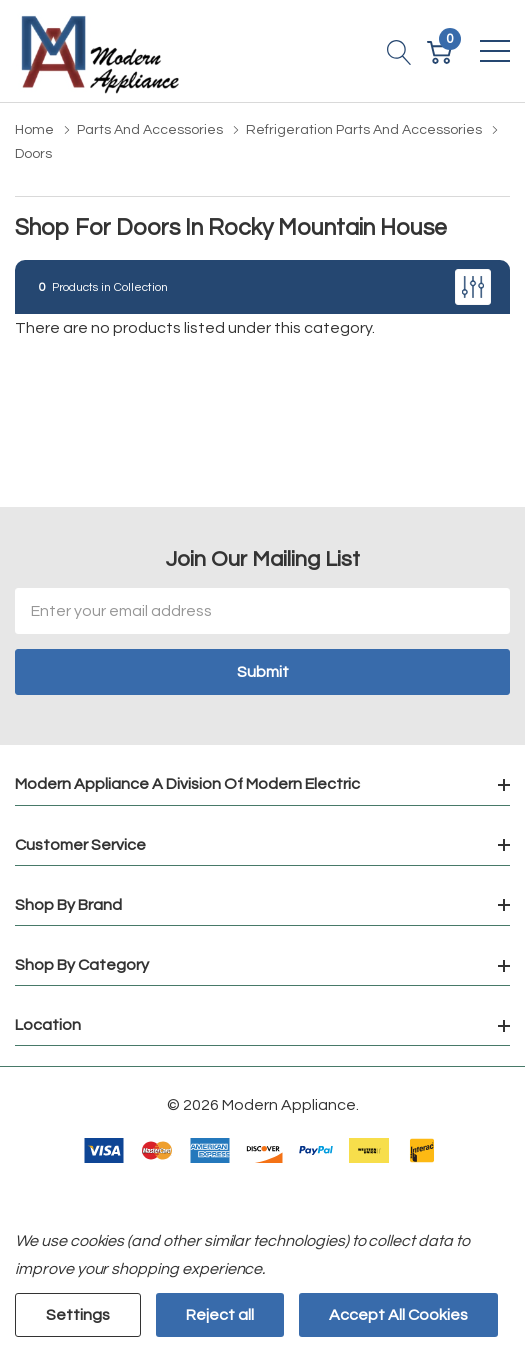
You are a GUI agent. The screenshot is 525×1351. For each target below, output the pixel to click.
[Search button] (399, 51)
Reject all (220, 1315)
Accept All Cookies (398, 1315)
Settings (78, 1315)
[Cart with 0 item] (439, 51)
